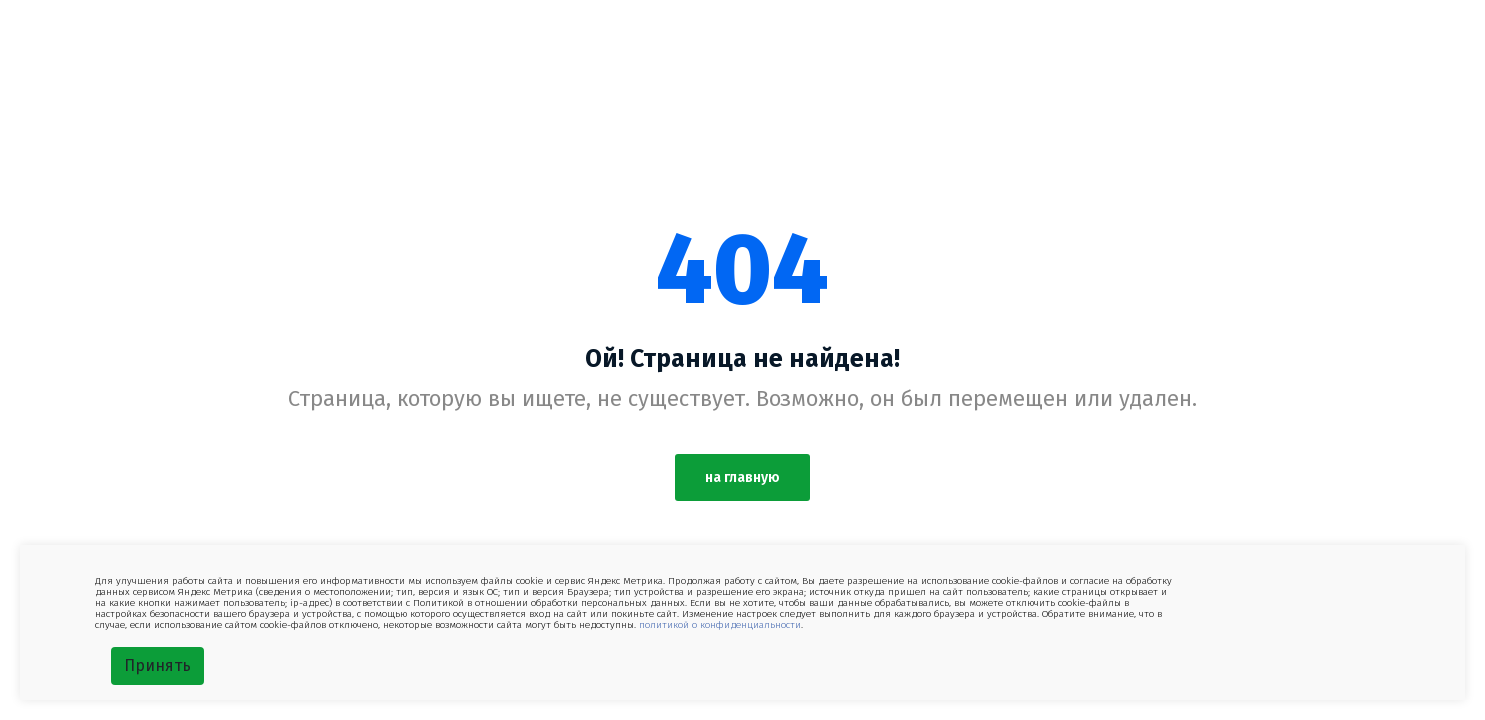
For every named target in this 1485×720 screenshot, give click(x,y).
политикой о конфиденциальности (720, 625)
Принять (157, 665)
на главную (742, 477)
